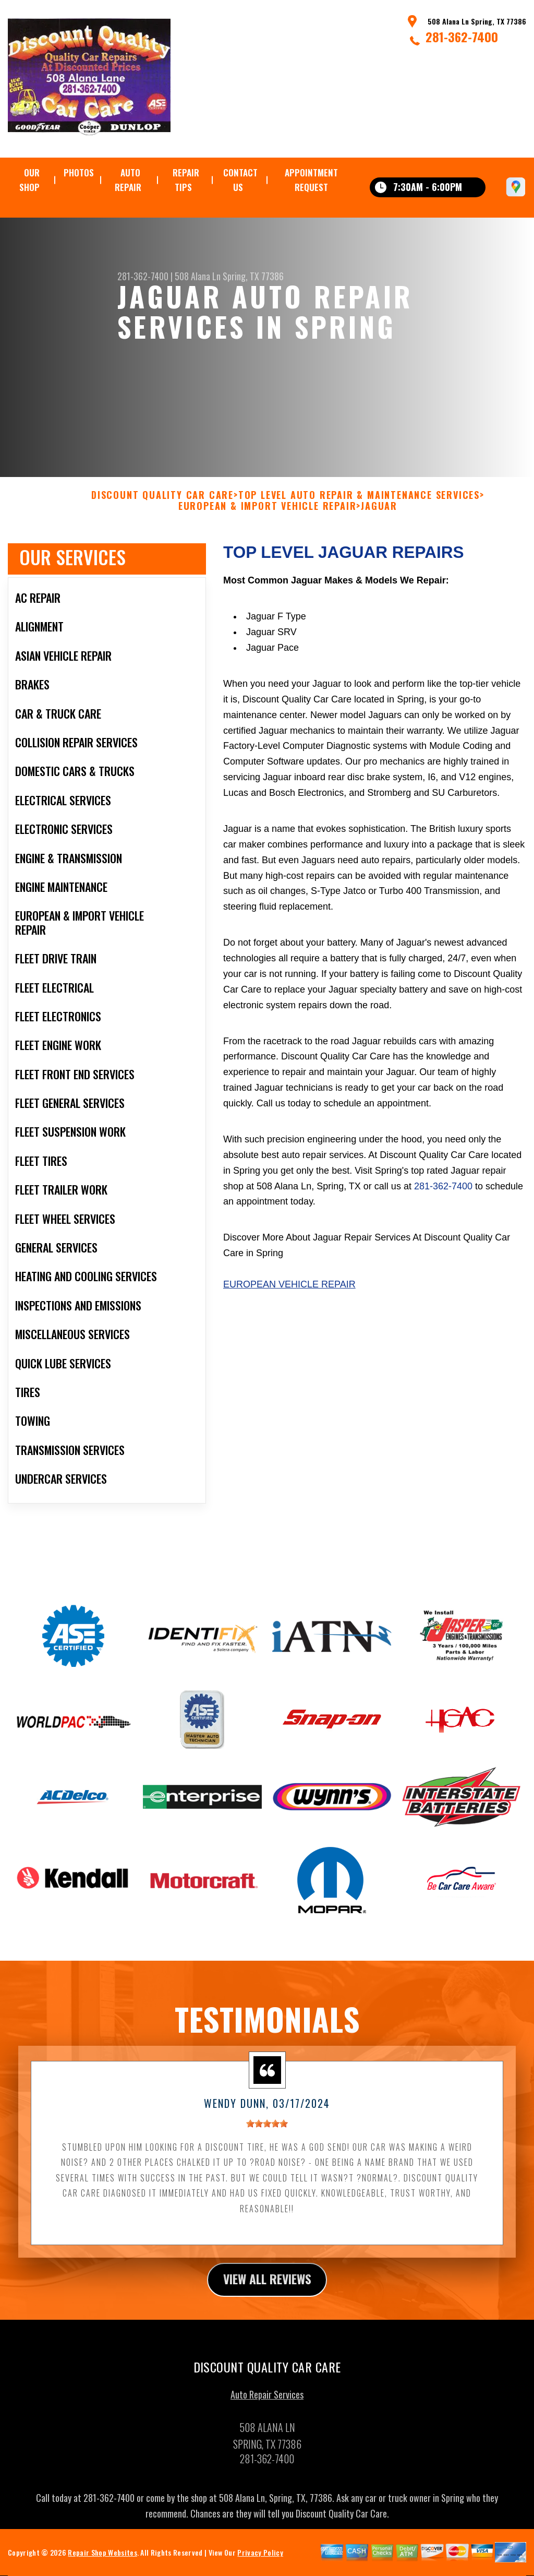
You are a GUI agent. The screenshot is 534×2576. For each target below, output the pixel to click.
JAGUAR (379, 516)
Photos (79, 172)
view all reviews (267, 2289)
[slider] (267, 2134)
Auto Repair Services (267, 2405)
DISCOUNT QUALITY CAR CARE (162, 505)
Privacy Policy (260, 2562)
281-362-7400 (462, 36)
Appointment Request (311, 180)
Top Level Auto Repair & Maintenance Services (359, 505)
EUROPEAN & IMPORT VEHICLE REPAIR (267, 516)
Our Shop (29, 180)
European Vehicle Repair (289, 1295)
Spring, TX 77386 (253, 276)
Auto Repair (128, 180)
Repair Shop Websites (102, 2562)
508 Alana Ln (198, 276)
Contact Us (240, 180)
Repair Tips (186, 180)
